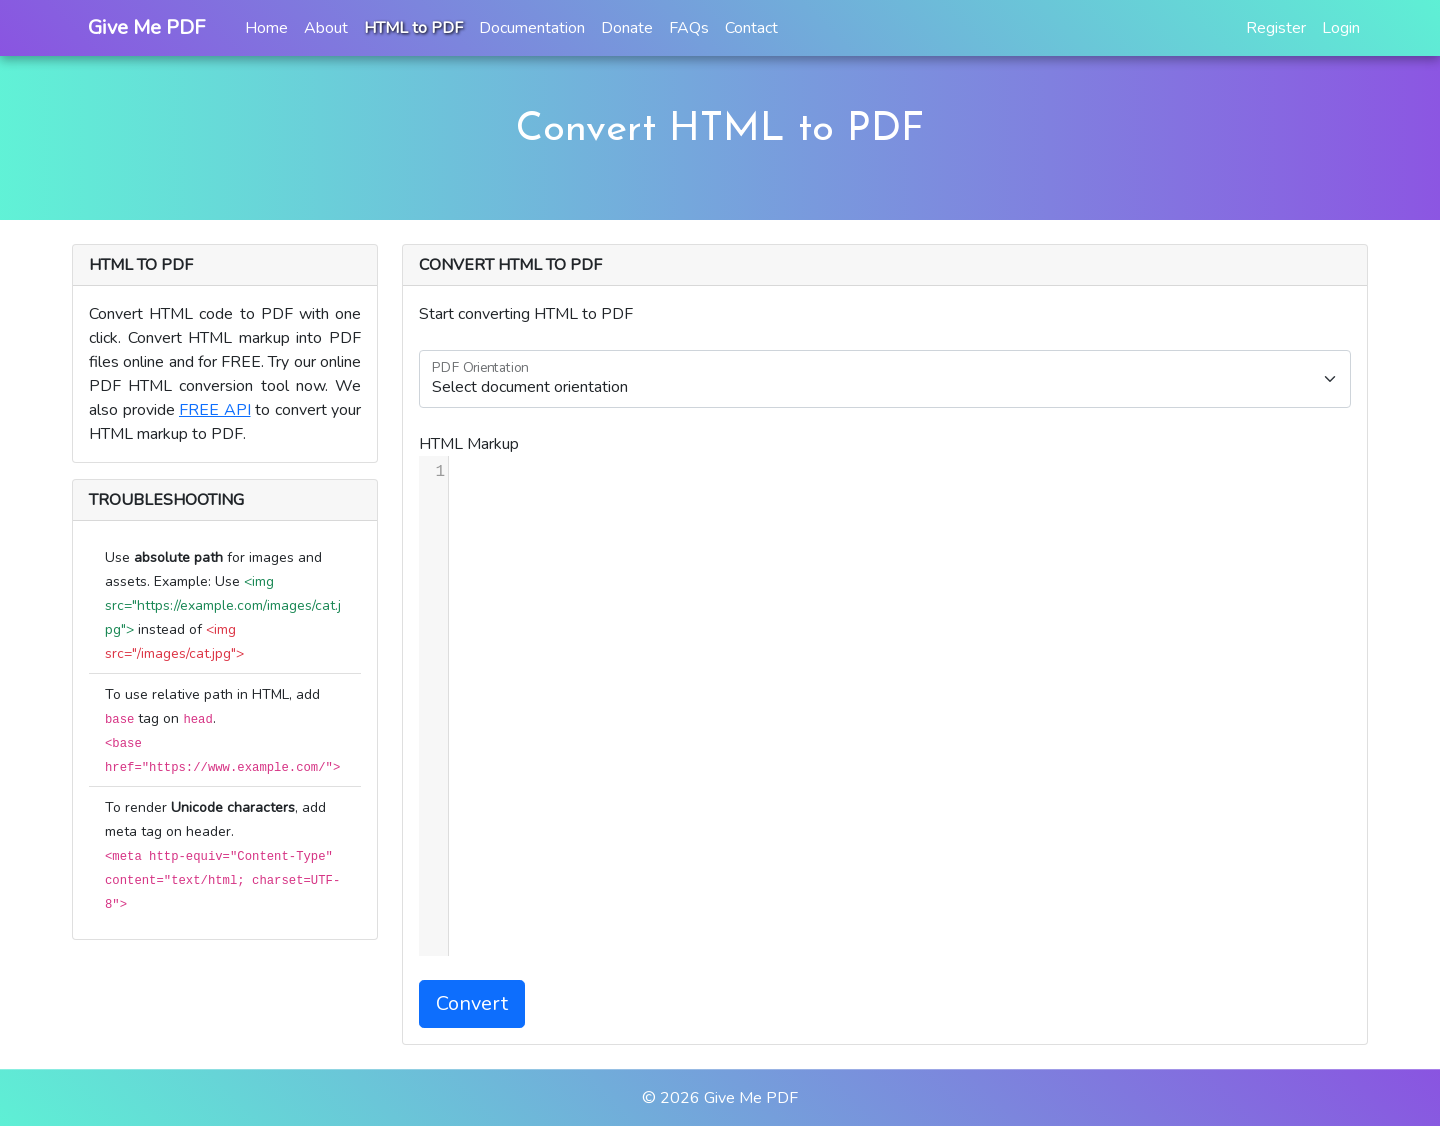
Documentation (532, 28)
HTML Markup (469, 444)
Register (1276, 28)
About (326, 28)
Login (1341, 28)
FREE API (215, 410)
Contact (751, 28)
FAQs (689, 28)
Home (266, 28)
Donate (627, 28)
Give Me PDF (751, 1098)
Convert (472, 1003)
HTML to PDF (413, 28)
